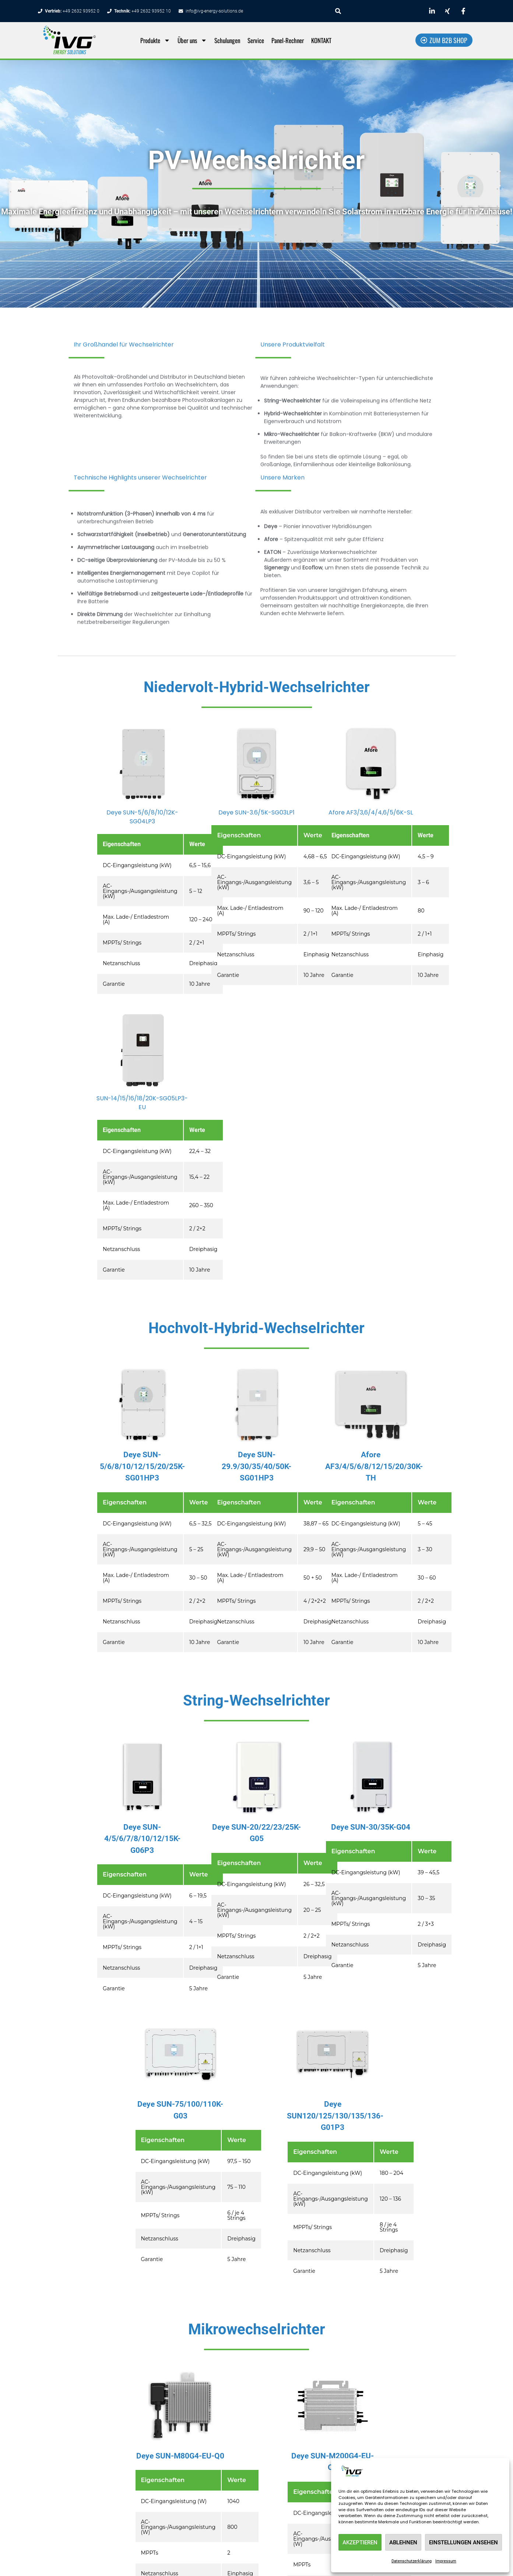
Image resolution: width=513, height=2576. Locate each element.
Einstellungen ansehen (463, 2542)
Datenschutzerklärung (411, 2561)
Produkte (155, 40)
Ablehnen (403, 2542)
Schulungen (227, 40)
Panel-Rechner (287, 40)
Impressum (445, 2561)
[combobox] (375, 11)
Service (255, 40)
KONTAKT (321, 40)
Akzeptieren (359, 2542)
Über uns (192, 40)
